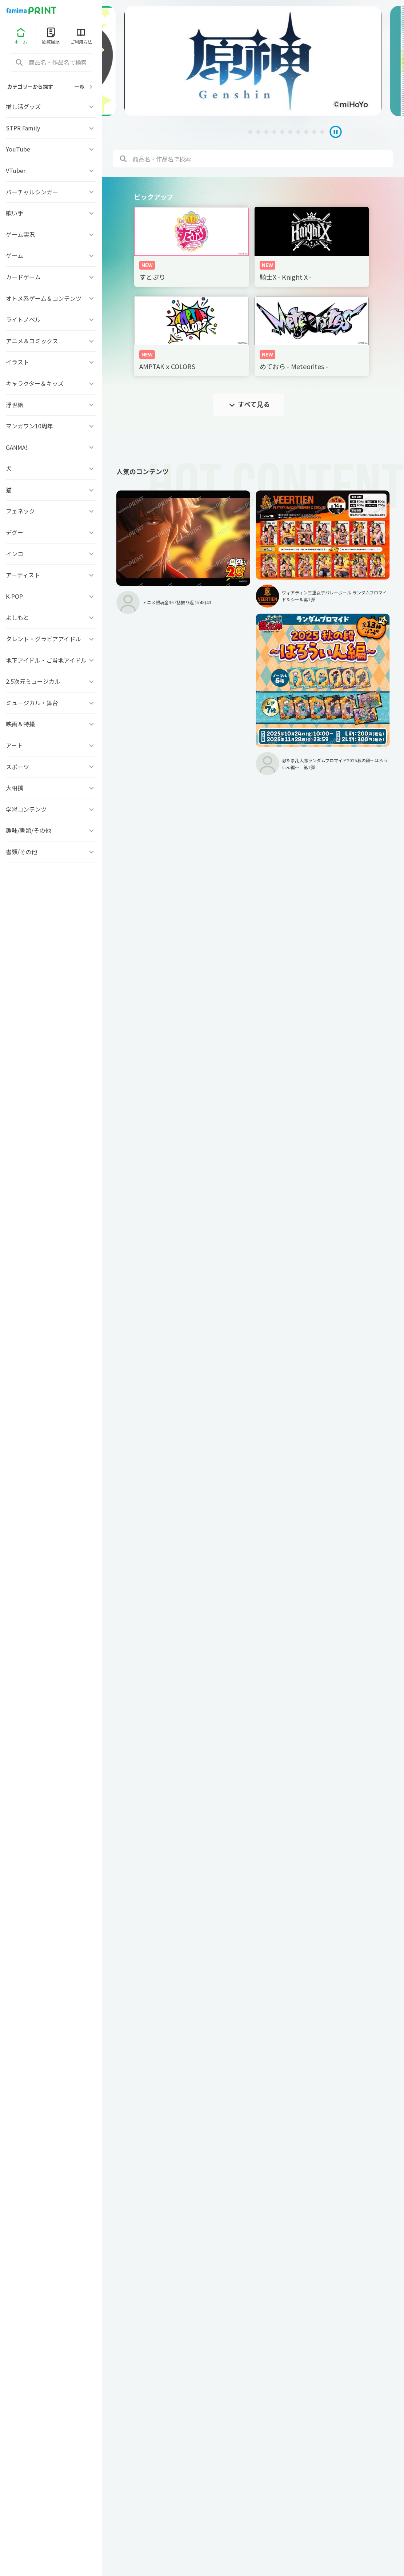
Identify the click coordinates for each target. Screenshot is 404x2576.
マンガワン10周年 (51, 425)
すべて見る (249, 404)
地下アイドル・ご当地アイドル (51, 660)
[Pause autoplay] (331, 132)
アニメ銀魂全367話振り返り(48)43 (160, 561)
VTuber (51, 170)
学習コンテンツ (51, 809)
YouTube (51, 149)
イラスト (51, 362)
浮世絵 (51, 404)
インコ (51, 553)
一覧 (84, 86)
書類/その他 (51, 851)
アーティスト (51, 574)
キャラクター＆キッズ (51, 383)
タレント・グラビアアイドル (51, 638)
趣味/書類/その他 (51, 830)
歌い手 (51, 213)
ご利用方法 (81, 36)
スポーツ (51, 766)
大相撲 (51, 787)
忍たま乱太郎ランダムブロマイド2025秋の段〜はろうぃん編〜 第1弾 (356, 586)
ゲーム (51, 255)
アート (51, 745)
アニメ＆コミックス (51, 340)
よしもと (51, 617)
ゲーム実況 (51, 234)
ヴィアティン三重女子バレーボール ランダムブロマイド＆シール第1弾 (261, 558)
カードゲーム (51, 276)
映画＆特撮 (51, 723)
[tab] (207, 132)
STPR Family (51, 128)
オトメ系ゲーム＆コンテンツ (51, 298)
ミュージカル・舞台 (51, 702)
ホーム (20, 36)
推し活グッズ (51, 106)
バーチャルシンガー (51, 191)
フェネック (51, 510)
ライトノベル (51, 319)
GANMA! (51, 447)
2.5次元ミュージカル (51, 681)
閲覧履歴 (51, 36)
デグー (51, 532)
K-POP (51, 596)
